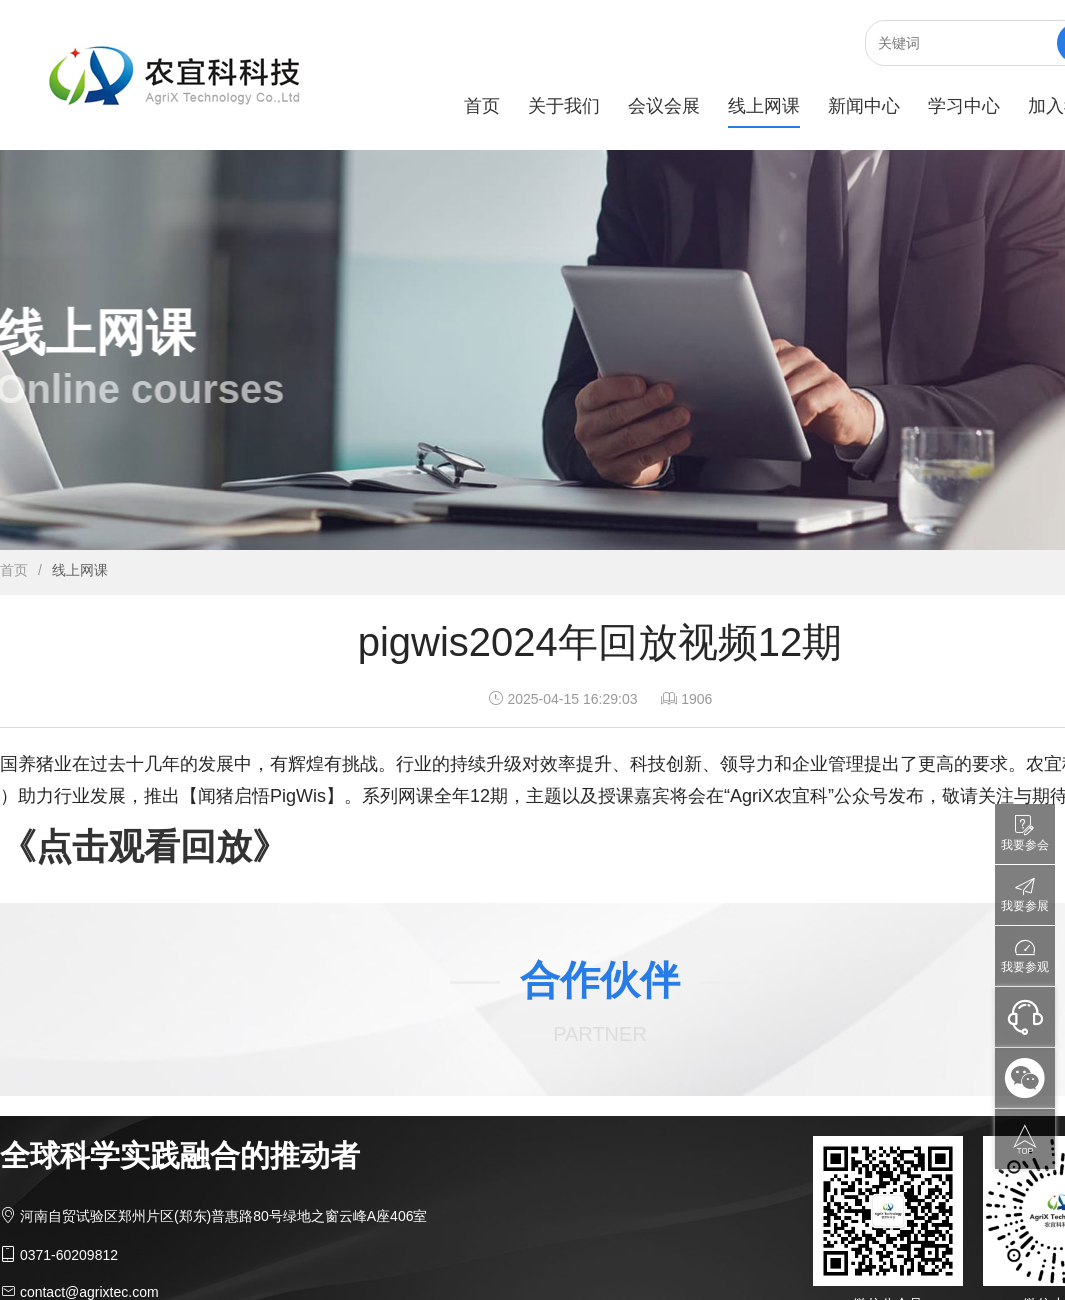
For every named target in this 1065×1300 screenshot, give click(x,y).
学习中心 (964, 106)
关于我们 (564, 106)
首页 (482, 106)
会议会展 (664, 106)
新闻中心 (864, 106)
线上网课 (764, 106)
